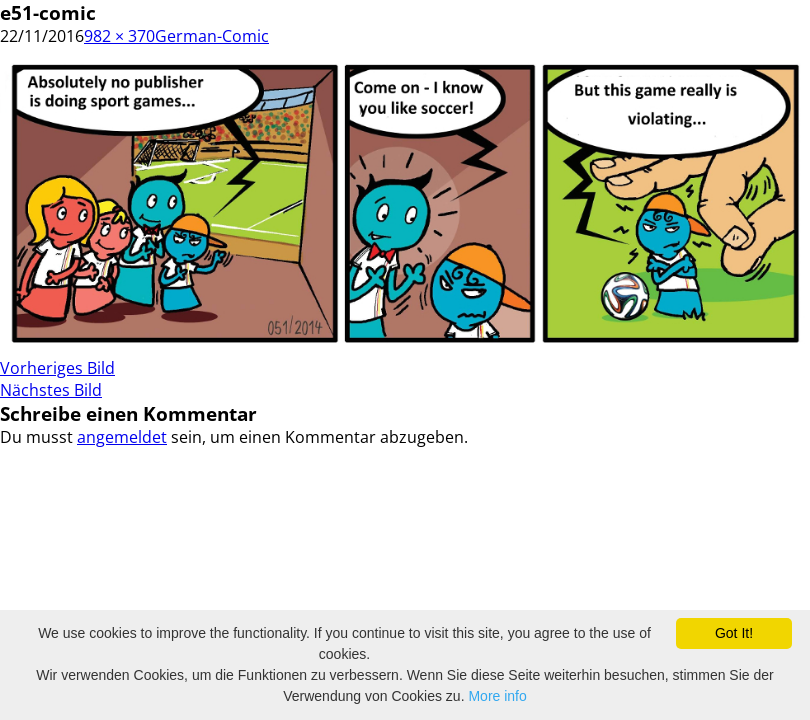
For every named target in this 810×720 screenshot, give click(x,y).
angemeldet (122, 437)
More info (497, 696)
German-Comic (212, 36)
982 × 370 (119, 36)
